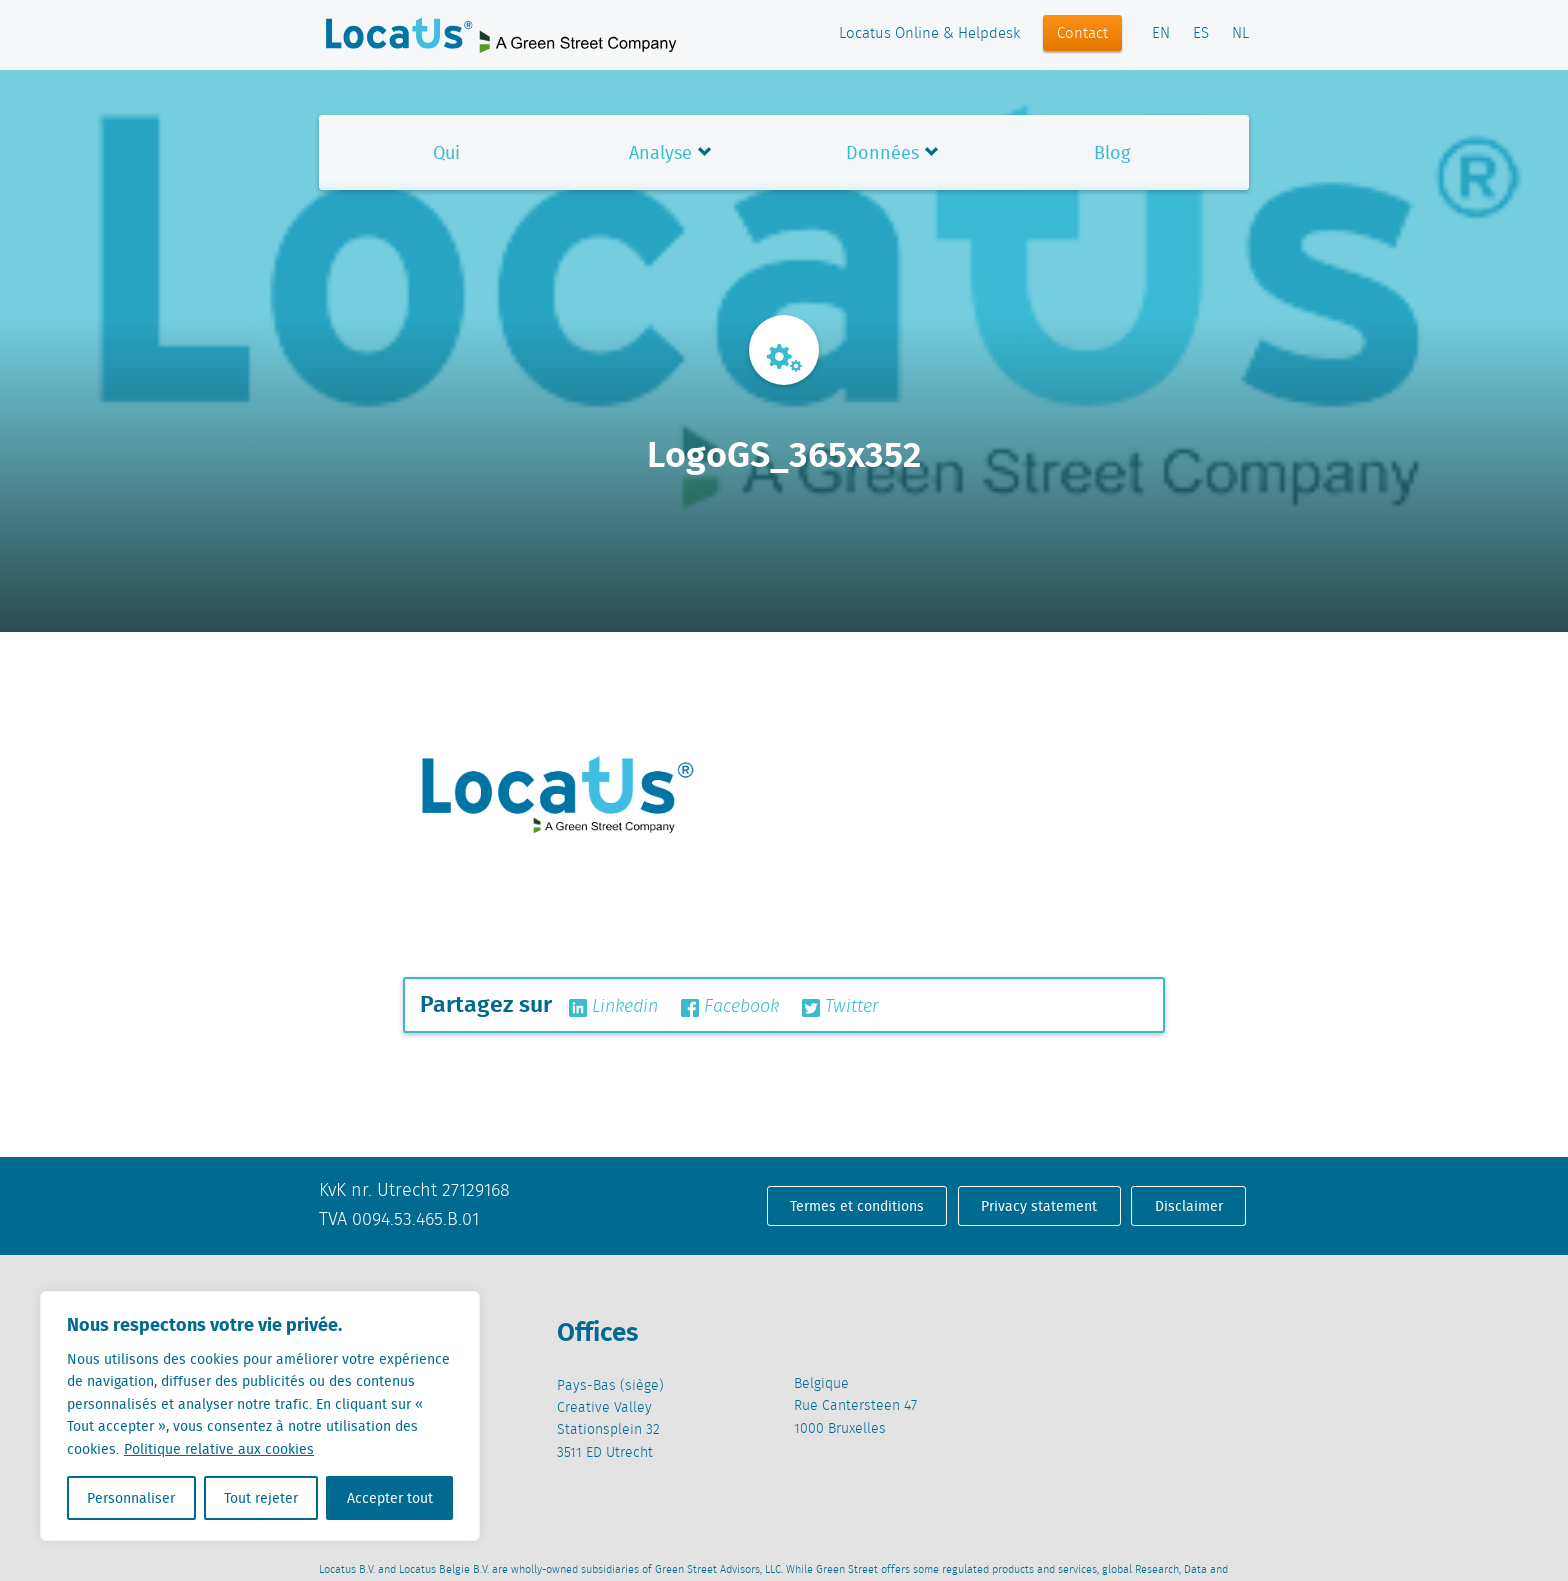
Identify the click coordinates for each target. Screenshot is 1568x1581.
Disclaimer (1189, 1206)
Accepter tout (390, 1498)
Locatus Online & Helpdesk (929, 34)
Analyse (660, 152)
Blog (1112, 152)
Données (882, 152)
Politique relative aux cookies (219, 1449)
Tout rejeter (261, 1498)
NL (1240, 34)
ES (1201, 34)
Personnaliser (131, 1498)
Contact (1082, 34)
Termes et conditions (857, 1206)
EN (1161, 34)
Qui (446, 152)
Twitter (840, 1007)
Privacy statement (1039, 1206)
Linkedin (613, 1007)
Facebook (730, 1007)
